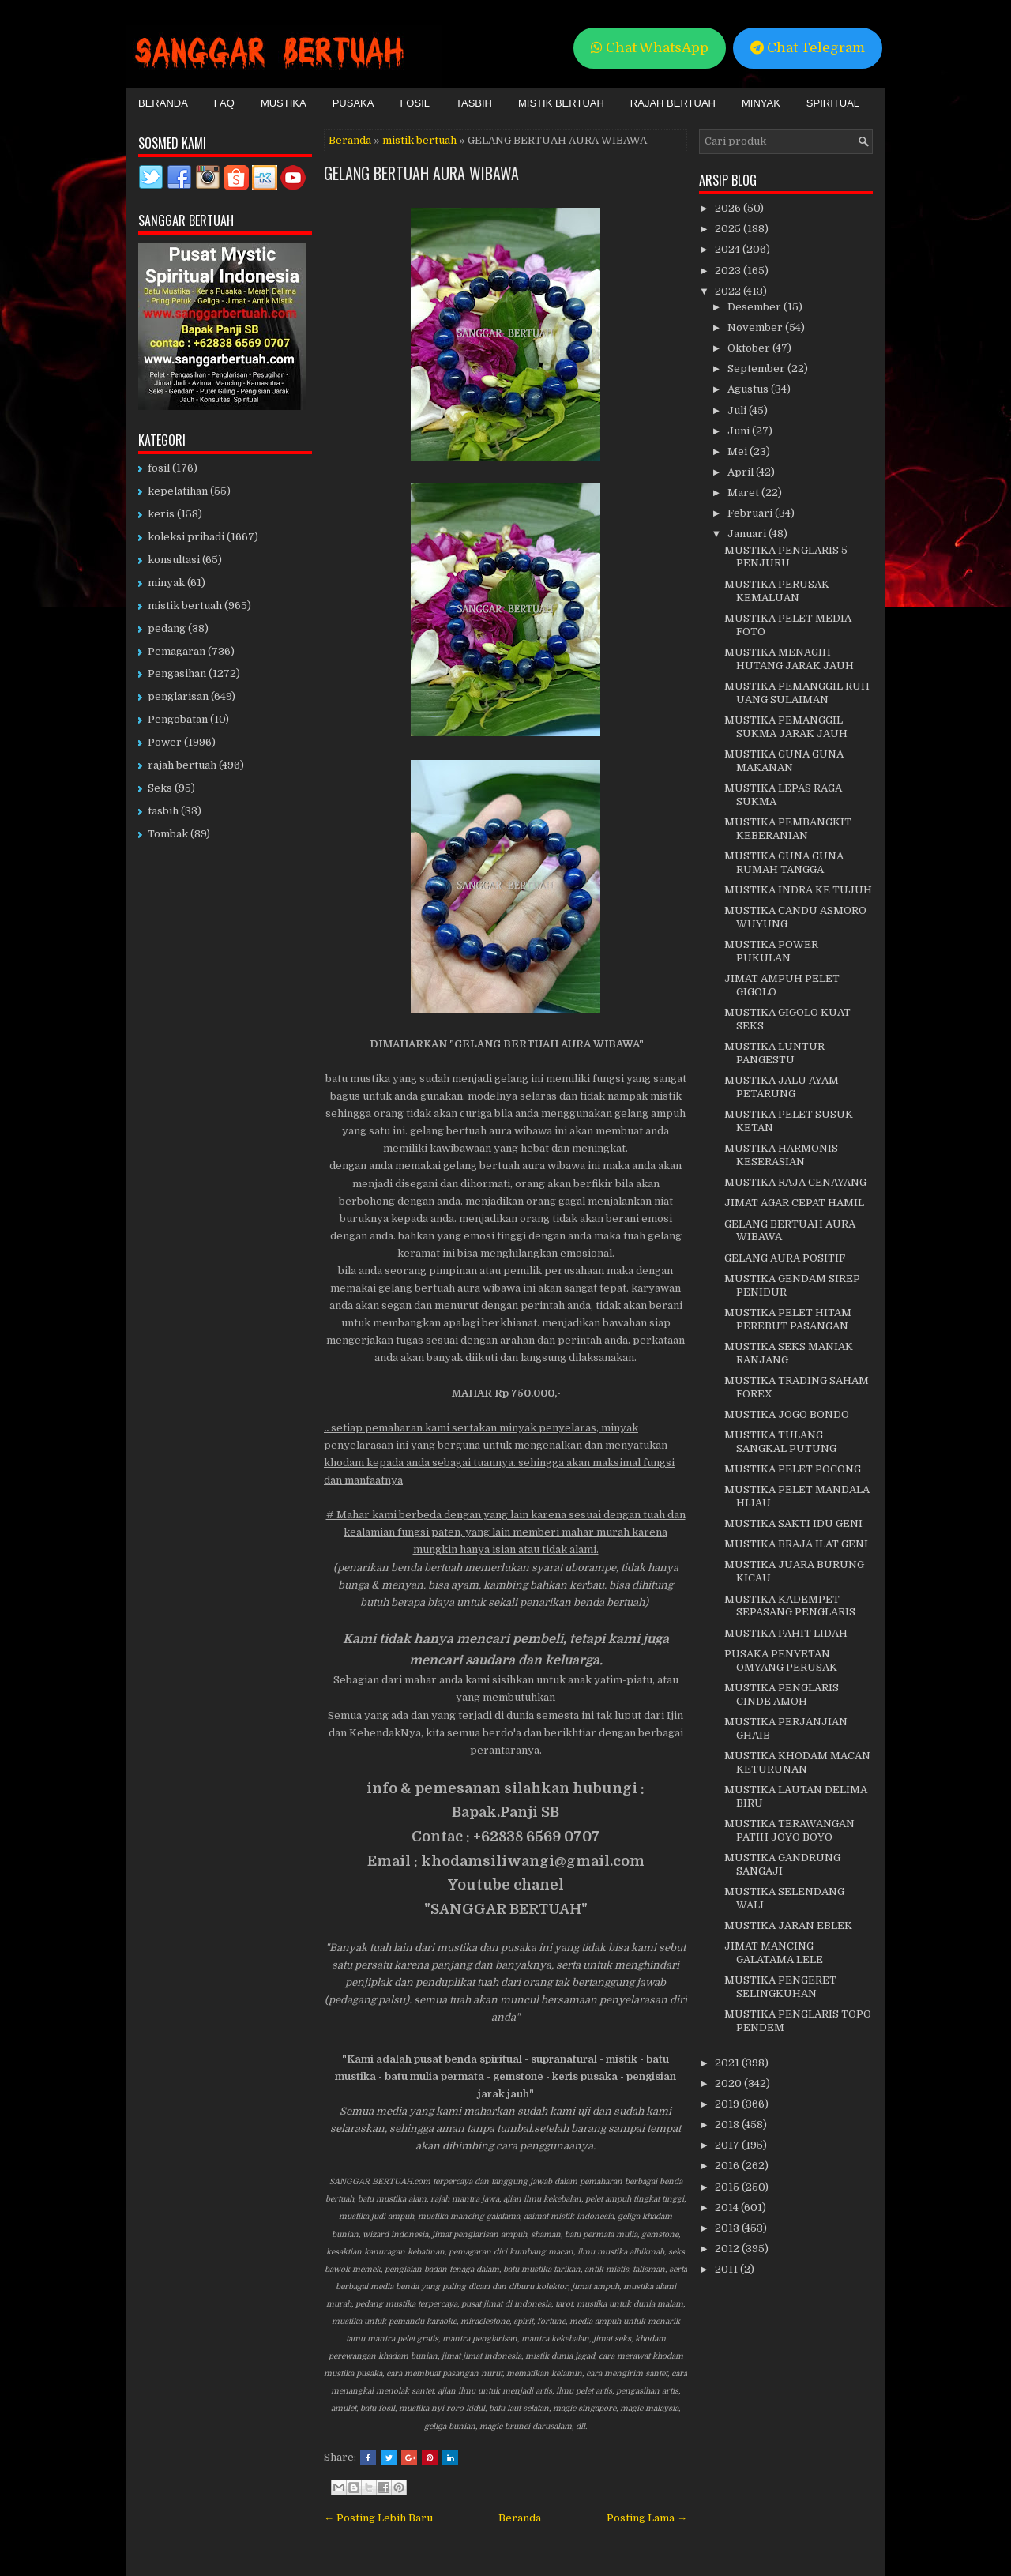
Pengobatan (178, 719)
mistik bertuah (419, 140)
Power (165, 742)
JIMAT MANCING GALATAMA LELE (773, 1952)
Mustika (283, 103)
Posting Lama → (647, 2518)
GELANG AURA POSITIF (784, 1258)
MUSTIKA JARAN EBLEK (788, 1925)
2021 (728, 2063)
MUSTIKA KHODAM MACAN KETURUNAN (797, 1762)
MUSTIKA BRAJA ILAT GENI (796, 1544)
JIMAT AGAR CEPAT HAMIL (794, 1203)
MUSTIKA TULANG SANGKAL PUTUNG (780, 1441)
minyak (166, 583)
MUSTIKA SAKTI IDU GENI (793, 1523)
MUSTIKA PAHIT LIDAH (786, 1633)
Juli (738, 410)
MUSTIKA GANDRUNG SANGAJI (782, 1864)
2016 (728, 2166)
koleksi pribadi (186, 537)
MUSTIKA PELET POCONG (792, 1469)
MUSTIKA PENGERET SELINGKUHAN (780, 1986)
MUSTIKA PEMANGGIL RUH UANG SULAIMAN (797, 692)
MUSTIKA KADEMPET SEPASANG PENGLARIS (789, 1606)
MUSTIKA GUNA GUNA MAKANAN (784, 760)
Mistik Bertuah (561, 103)
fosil (159, 468)
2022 (729, 291)
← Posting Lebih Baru (378, 2518)
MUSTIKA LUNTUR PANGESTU (774, 1053)
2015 (728, 2187)
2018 (728, 2124)
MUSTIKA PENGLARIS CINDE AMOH (781, 1694)
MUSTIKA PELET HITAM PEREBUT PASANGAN (787, 1319)
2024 (728, 249)
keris (161, 514)
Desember (755, 307)
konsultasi (174, 560)
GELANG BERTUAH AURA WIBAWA (421, 173)
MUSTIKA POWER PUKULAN (771, 951)
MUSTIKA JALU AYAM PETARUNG (781, 1087)
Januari (748, 534)
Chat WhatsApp (649, 47)
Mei (738, 451)
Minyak (761, 103)
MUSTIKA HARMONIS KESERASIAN (781, 1155)
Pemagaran (176, 651)
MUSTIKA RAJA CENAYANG (795, 1182)
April (741, 472)
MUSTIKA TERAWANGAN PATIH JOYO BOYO (789, 1830)
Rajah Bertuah (673, 103)
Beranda (163, 103)
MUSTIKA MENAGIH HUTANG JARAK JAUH (789, 658)
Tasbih (474, 103)
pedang (167, 628)
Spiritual (832, 103)
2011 (727, 2269)
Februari (751, 513)
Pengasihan (177, 673)
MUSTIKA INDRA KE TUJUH (798, 890)
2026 (729, 208)
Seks (160, 788)
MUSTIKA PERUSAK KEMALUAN (776, 591)
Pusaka (353, 103)
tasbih (163, 811)
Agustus (749, 389)
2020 (729, 2083)
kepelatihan (178, 491)
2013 (728, 2228)
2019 (728, 2104)
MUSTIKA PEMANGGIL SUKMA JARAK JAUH (786, 726)
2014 (728, 2207)
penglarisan (178, 696)
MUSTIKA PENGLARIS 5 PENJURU (786, 557)
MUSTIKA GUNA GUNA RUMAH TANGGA (784, 862)
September (757, 368)
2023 (729, 270)
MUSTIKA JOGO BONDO (786, 1414)
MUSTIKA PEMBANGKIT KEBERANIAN (787, 828)
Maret (744, 492)
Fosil (415, 103)
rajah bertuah (182, 765)
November (756, 327)
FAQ (224, 103)
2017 (728, 2145)
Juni (739, 431)
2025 (729, 229)
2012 (728, 2248)
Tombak (168, 834)
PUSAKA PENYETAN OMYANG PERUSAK (780, 1660)
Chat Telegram (807, 47)
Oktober (749, 348)
